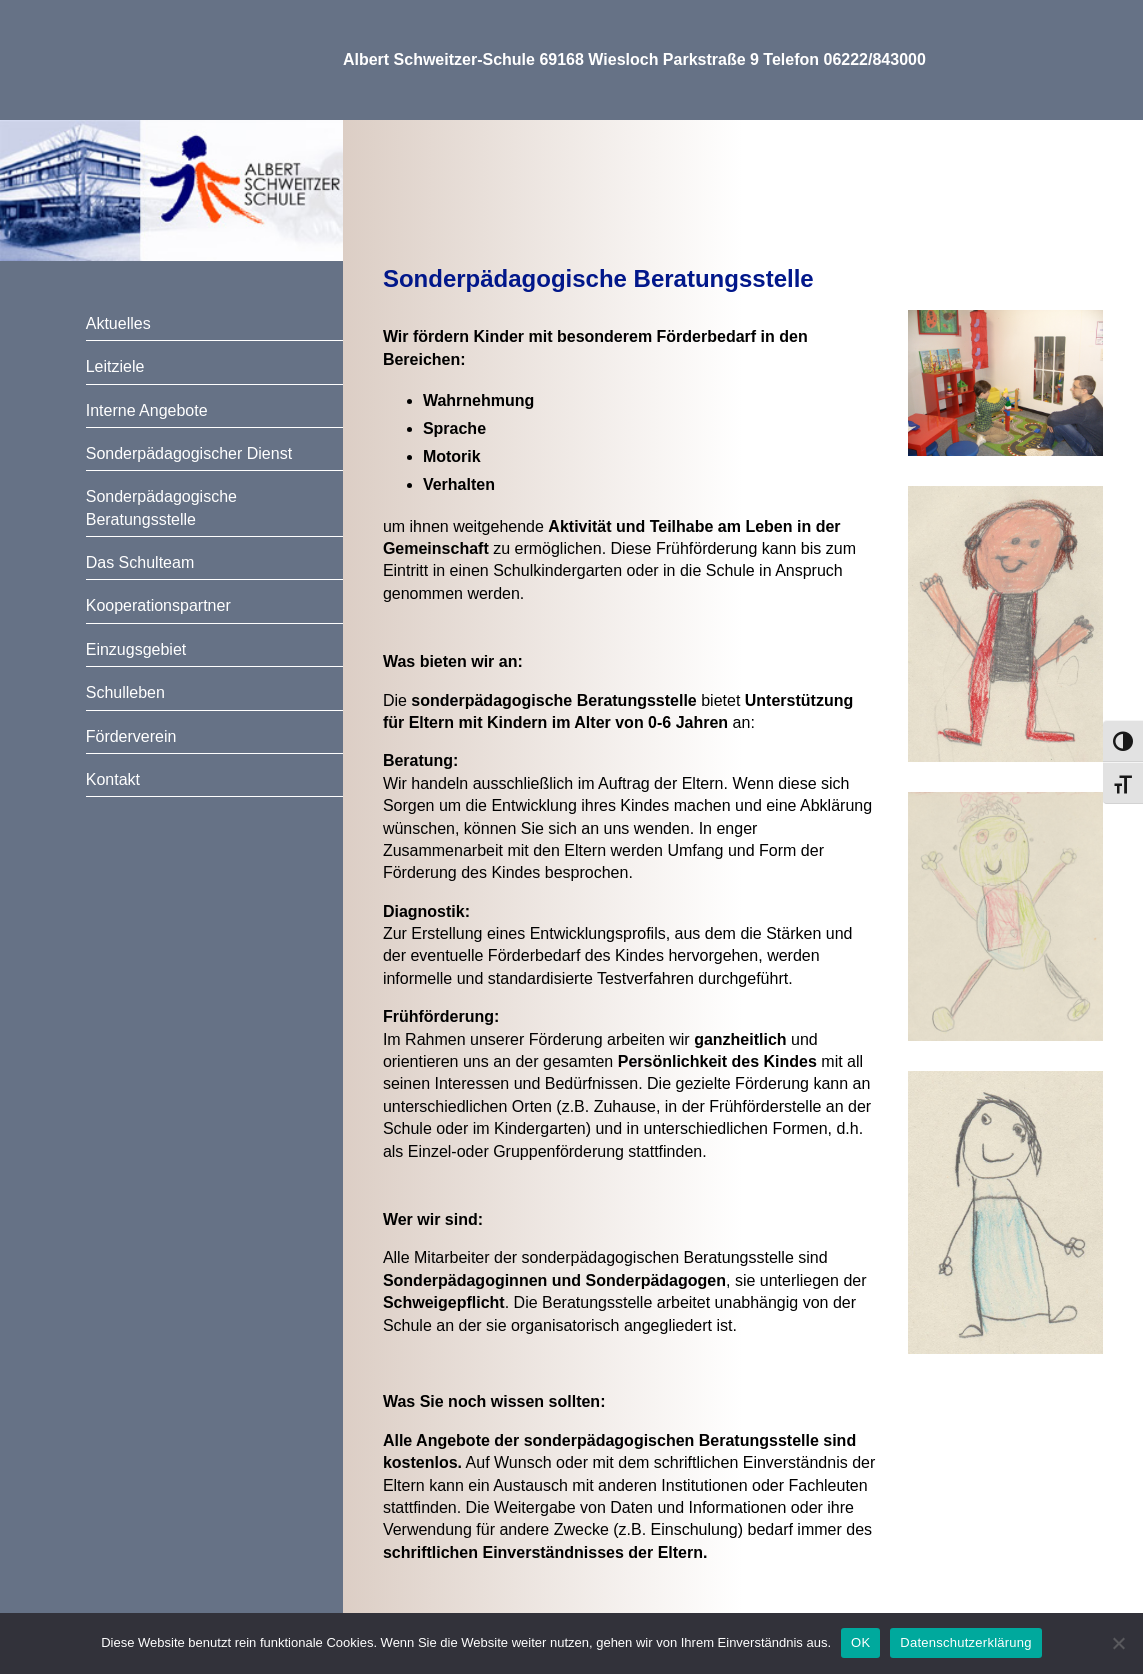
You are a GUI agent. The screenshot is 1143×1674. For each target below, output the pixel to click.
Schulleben (125, 692)
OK (860, 1642)
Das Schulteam (140, 562)
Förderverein (131, 736)
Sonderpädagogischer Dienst (189, 453)
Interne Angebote (147, 410)
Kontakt (113, 779)
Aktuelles (118, 323)
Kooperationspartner (158, 605)
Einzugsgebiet (136, 649)
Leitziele (115, 366)
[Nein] (1118, 1643)
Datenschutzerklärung (965, 1642)
